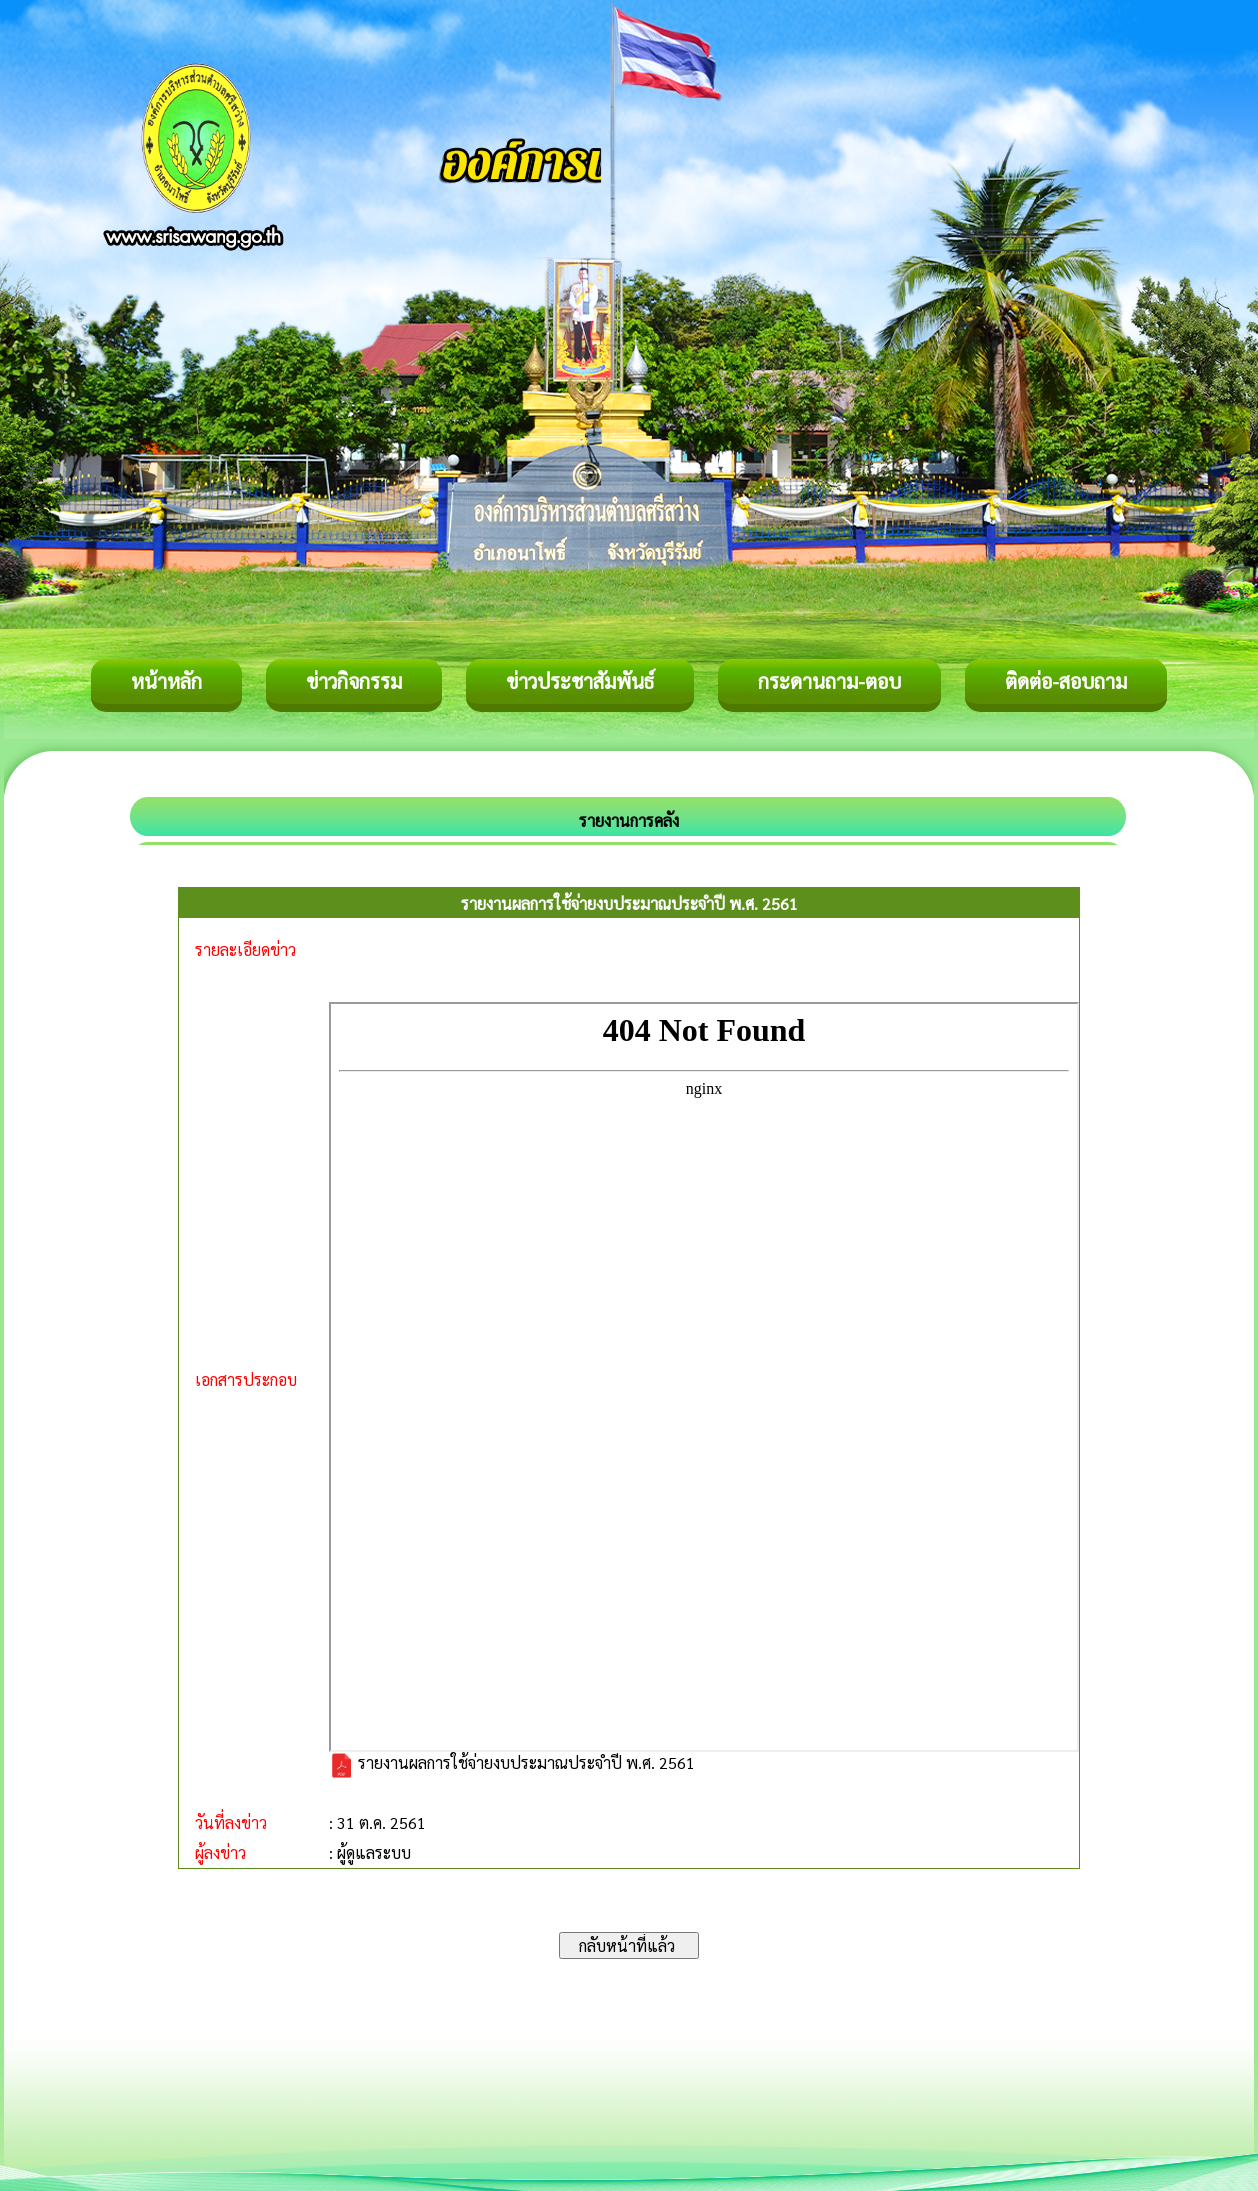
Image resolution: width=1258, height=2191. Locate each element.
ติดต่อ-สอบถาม (1066, 681)
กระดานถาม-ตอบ (829, 681)
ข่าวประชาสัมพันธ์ (580, 681)
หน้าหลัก (166, 681)
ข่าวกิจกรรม (354, 681)
